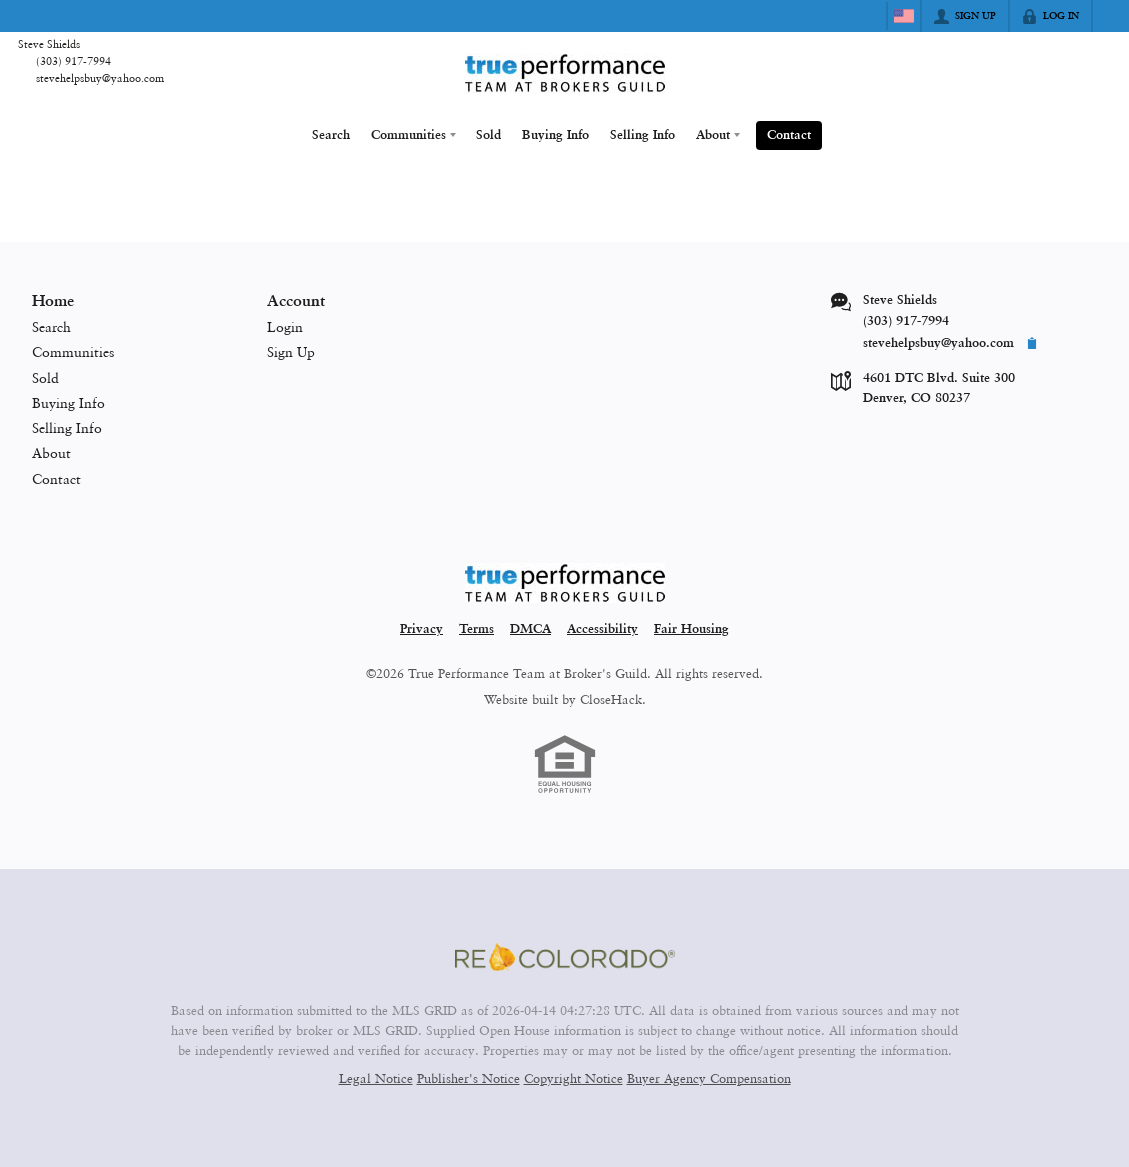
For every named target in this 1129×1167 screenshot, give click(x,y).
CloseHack (611, 697)
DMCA (530, 627)
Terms (476, 627)
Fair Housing (691, 627)
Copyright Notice (573, 1076)
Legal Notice (376, 1076)
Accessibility (602, 627)
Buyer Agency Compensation (709, 1076)
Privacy (421, 627)
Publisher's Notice (468, 1076)
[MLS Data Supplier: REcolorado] (565, 956)
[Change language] (904, 16)
